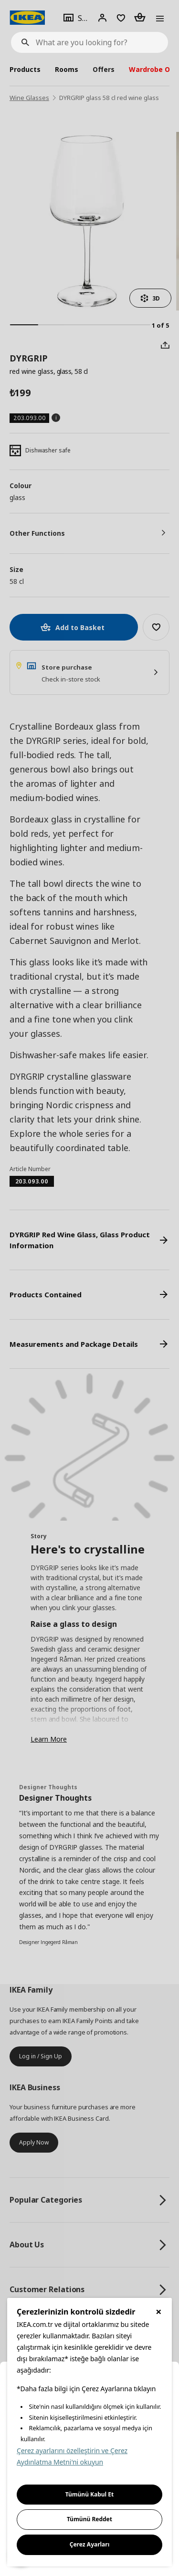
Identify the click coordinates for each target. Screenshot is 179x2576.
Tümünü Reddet (89, 2519)
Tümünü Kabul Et (89, 2494)
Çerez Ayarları (90, 2544)
